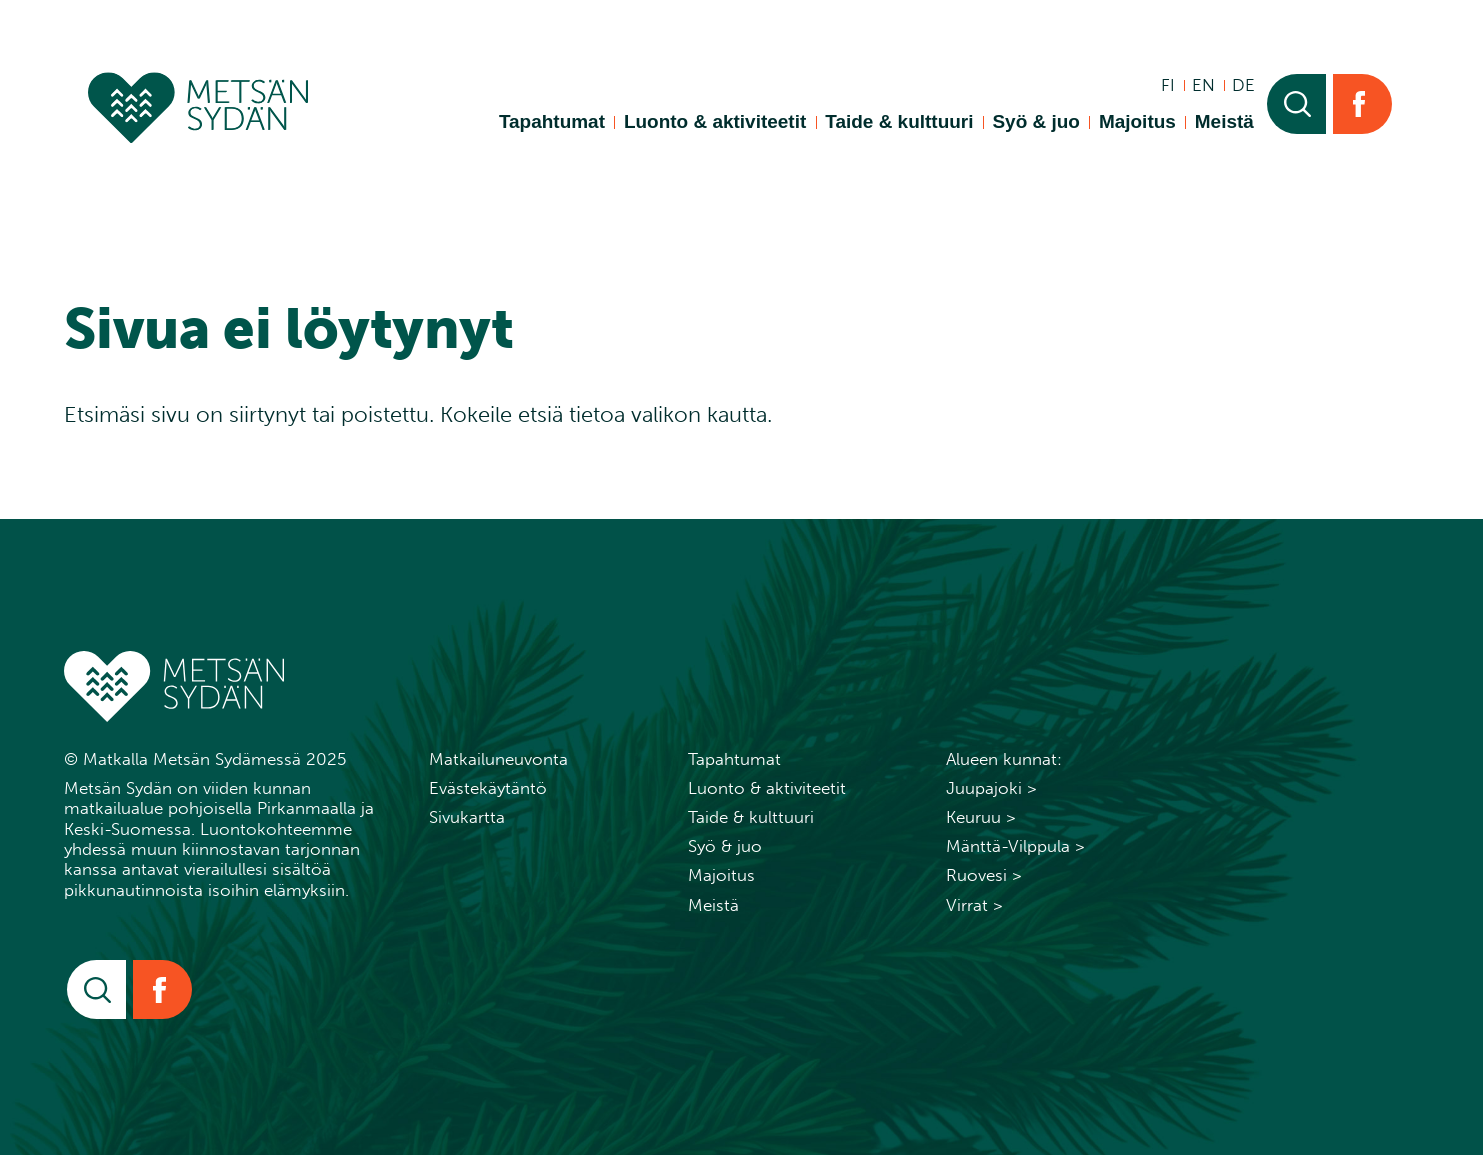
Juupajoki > (991, 788)
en (1203, 85)
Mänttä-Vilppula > (1015, 846)
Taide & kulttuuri (899, 121)
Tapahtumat (552, 121)
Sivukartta (467, 817)
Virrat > (974, 905)
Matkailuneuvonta (498, 759)
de (1243, 85)
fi (1168, 85)
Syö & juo (1035, 121)
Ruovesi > (984, 875)
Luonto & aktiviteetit (715, 121)
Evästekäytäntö (488, 788)
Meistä (1224, 121)
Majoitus (1137, 121)
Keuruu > (981, 817)
